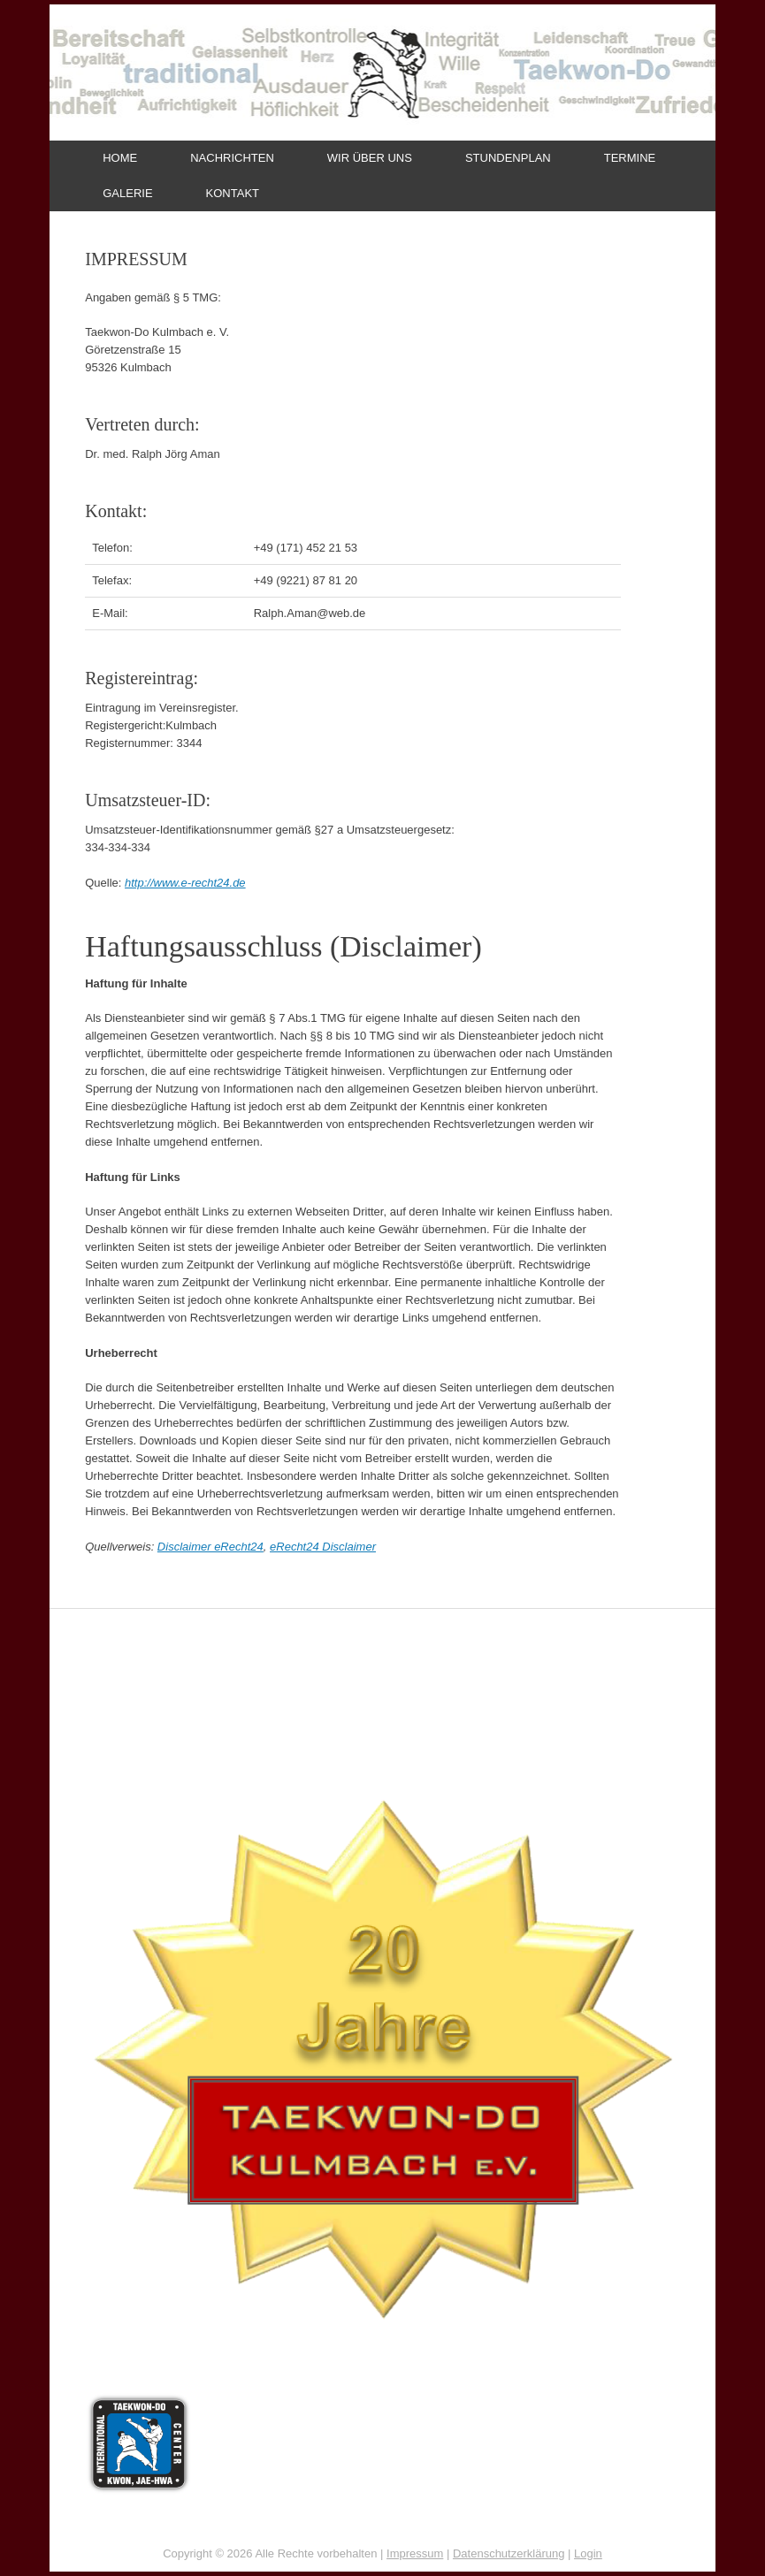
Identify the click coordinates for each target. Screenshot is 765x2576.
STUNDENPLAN (508, 157)
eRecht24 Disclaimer (323, 1546)
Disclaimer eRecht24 (210, 1546)
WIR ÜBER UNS (369, 157)
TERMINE (630, 157)
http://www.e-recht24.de (185, 882)
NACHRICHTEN (232, 157)
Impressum (414, 2553)
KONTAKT (232, 193)
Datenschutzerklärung (508, 2553)
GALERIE (127, 193)
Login (588, 2553)
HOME (120, 157)
